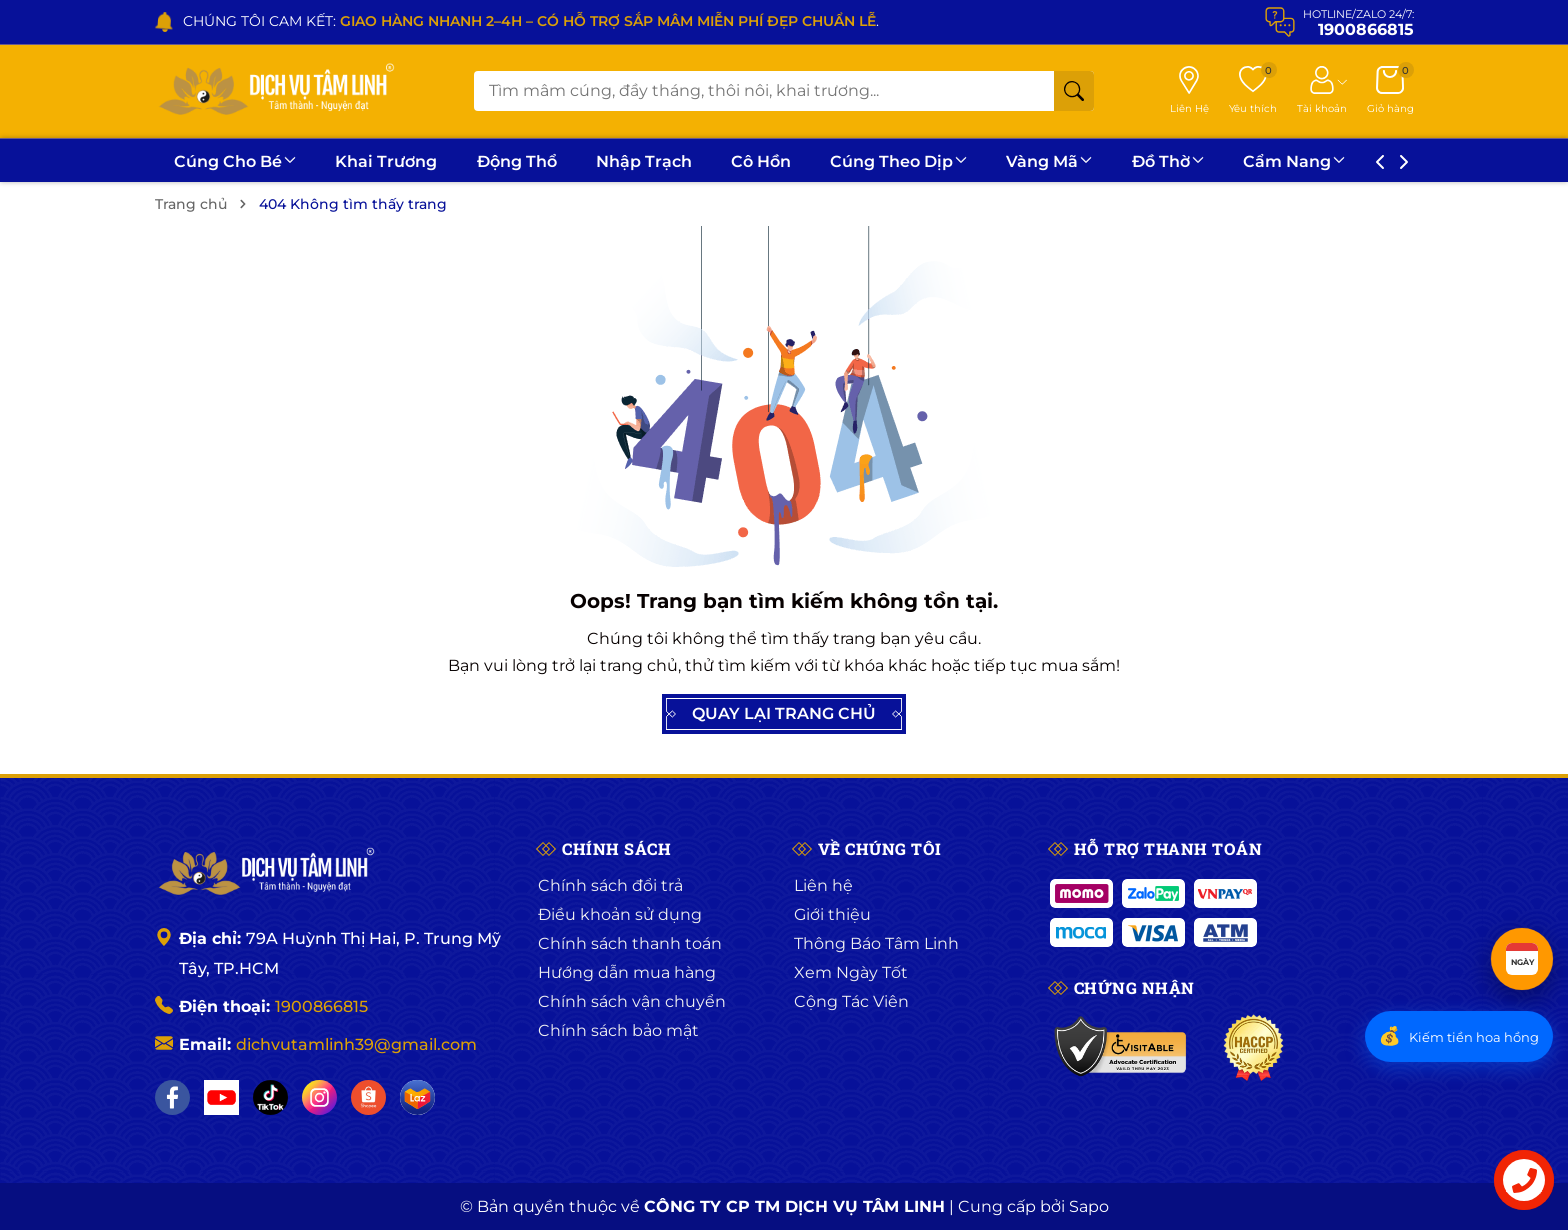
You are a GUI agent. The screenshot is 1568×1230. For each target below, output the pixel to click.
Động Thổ (517, 161)
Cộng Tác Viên (851, 1001)
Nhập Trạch (644, 161)
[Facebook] (172, 1097)
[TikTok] (270, 1097)
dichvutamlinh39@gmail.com (356, 1044)
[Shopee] (368, 1097)
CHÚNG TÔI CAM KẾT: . (531, 21)
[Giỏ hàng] (1390, 91)
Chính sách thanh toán (630, 943)
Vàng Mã (1049, 161)
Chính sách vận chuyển (632, 1001)
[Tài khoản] (1322, 91)
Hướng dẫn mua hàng (627, 972)
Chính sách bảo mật (618, 1030)
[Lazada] (417, 1097)
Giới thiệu (832, 914)
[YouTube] (221, 1097)
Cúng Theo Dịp (898, 161)
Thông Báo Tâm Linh (876, 943)
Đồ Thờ (1168, 161)
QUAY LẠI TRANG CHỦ (784, 714)
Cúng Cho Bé (235, 161)
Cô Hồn (761, 161)
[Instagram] (319, 1097)
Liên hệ (823, 885)
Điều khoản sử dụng (620, 914)
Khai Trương (386, 161)
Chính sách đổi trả (610, 885)
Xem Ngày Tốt (851, 972)
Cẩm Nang (1294, 161)
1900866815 (321, 1006)
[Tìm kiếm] (1074, 91)
